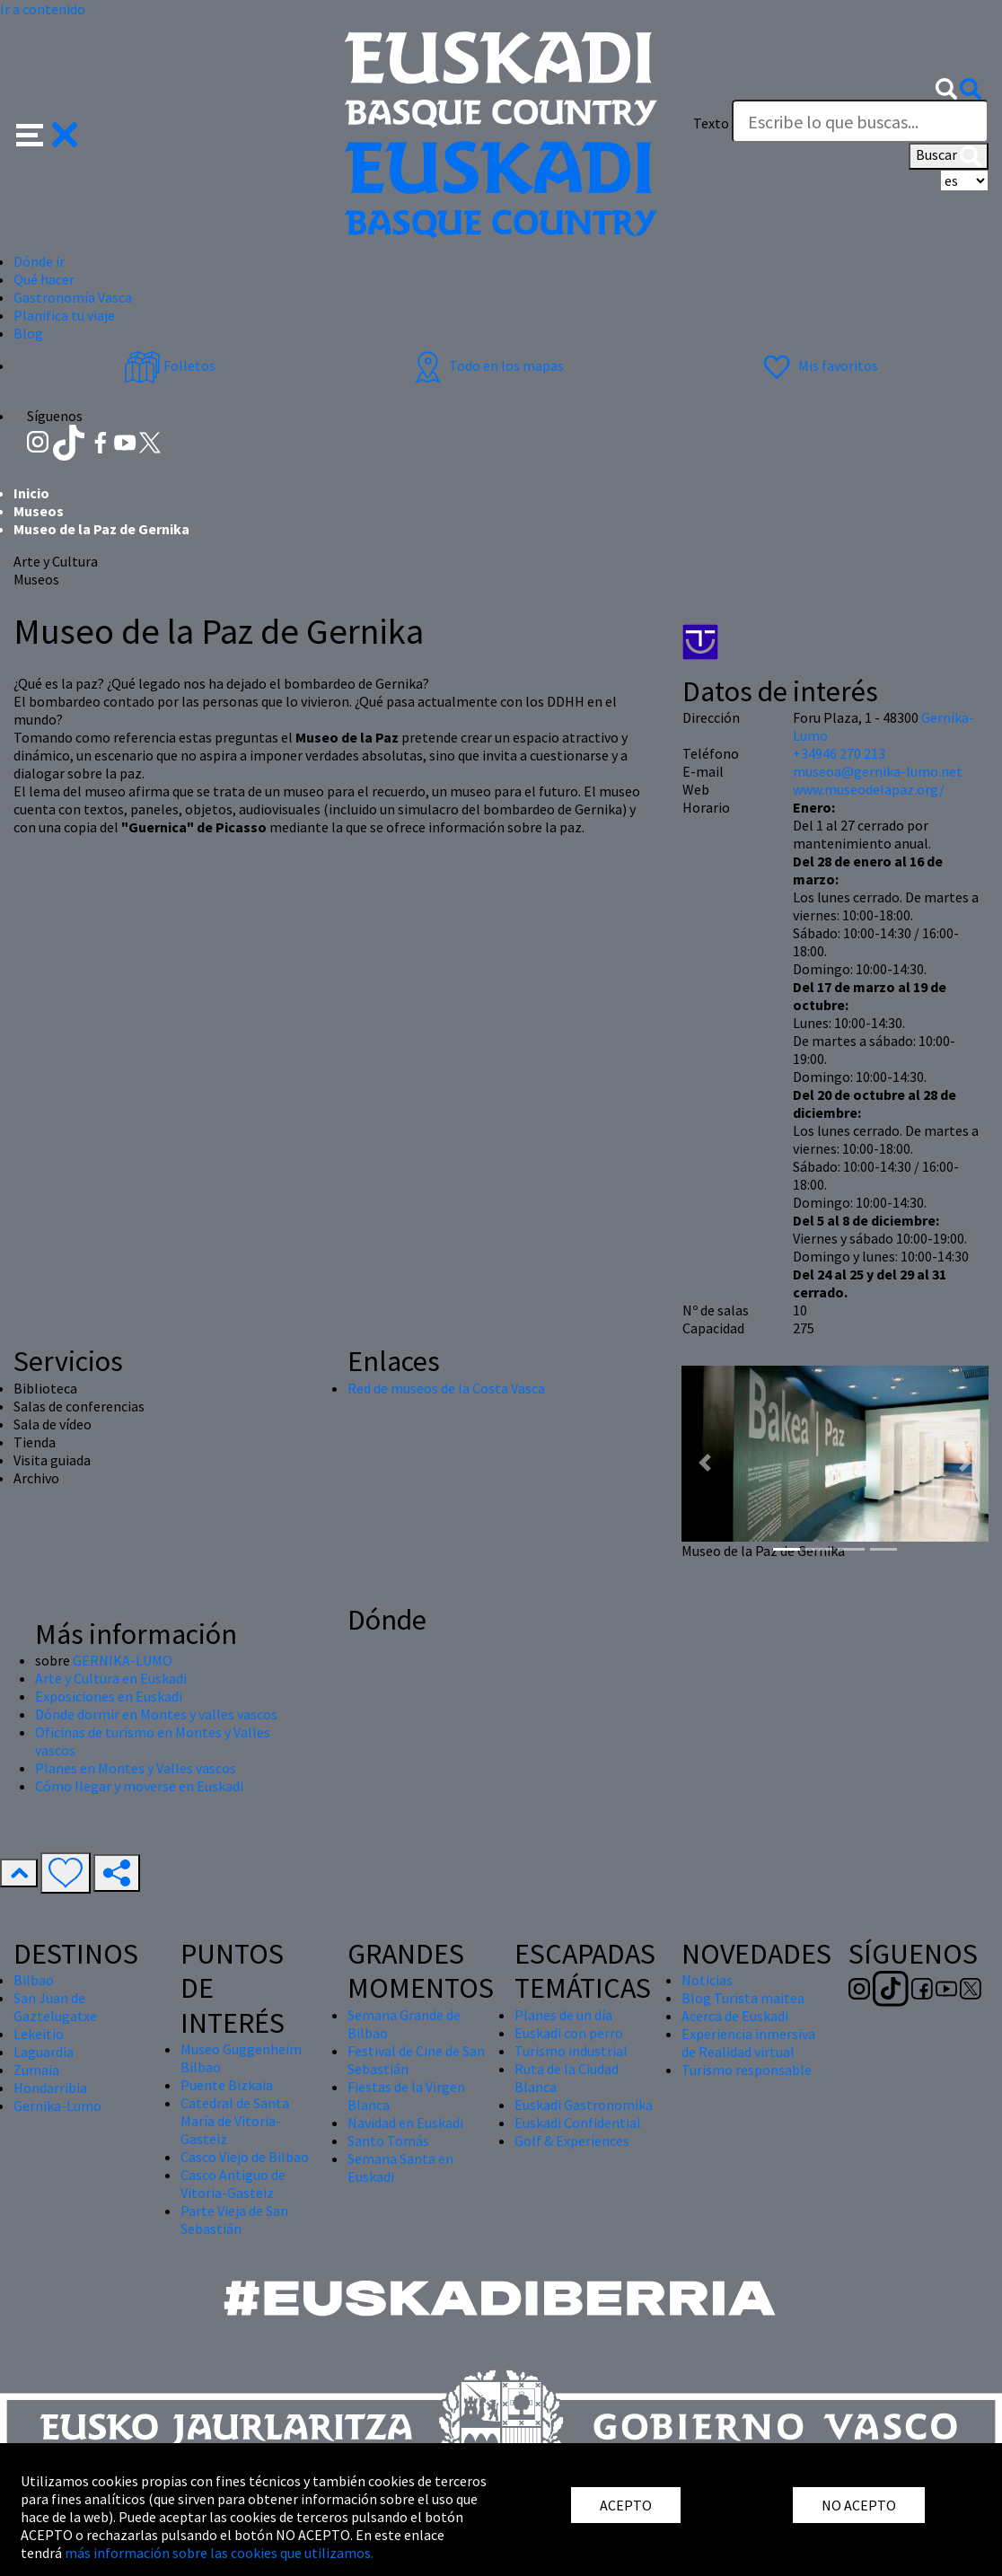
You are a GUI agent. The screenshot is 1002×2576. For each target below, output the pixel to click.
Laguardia (43, 2052)
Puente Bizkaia (226, 2085)
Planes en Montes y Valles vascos (135, 1768)
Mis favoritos (818, 365)
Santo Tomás (388, 2141)
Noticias (707, 1980)
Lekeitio (38, 2034)
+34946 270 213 (839, 753)
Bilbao (33, 1980)
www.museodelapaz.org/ (869, 789)
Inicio (31, 493)
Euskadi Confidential (577, 2123)
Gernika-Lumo (57, 2105)
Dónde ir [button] (39, 261)
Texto (711, 123)
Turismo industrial (571, 2051)
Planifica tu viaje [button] (64, 315)
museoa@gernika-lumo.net (877, 771)
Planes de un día (563, 2015)
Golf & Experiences (571, 2141)
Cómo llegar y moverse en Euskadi (139, 1786)
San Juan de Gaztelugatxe (55, 2007)
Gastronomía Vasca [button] (72, 297)
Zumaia (36, 2070)
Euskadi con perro (568, 2033)
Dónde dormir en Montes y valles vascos (156, 1714)
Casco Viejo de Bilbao (244, 2157)
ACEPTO (626, 2505)
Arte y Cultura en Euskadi (111, 1678)
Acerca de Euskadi (734, 2016)
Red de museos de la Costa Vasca (446, 1388)
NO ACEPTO (859, 2505)
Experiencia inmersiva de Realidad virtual (748, 2043)
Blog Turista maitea (742, 1998)
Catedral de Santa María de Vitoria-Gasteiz (234, 2121)
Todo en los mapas (486, 365)
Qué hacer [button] (44, 279)
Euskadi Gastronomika (583, 2105)
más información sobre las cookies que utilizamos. (219, 2553)
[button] (47, 133)
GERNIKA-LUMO (122, 1660)
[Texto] (860, 121)
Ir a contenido (42, 9)
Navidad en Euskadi (405, 2123)
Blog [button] (28, 333)
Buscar (948, 156)
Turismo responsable (746, 2070)
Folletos (169, 365)
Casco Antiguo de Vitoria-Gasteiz (233, 2184)
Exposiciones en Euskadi (108, 1696)
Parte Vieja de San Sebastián (234, 2220)
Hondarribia (50, 2088)
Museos (38, 511)
